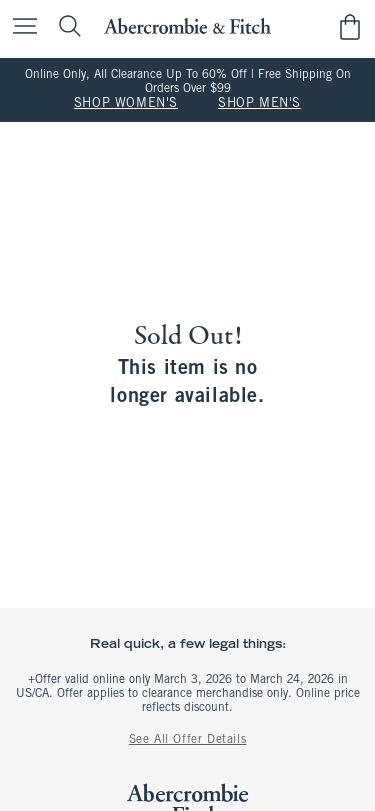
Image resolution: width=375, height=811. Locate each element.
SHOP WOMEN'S (126, 104)
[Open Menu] (20, 27)
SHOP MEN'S (259, 104)
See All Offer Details (188, 740)
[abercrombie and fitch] (187, 26)
